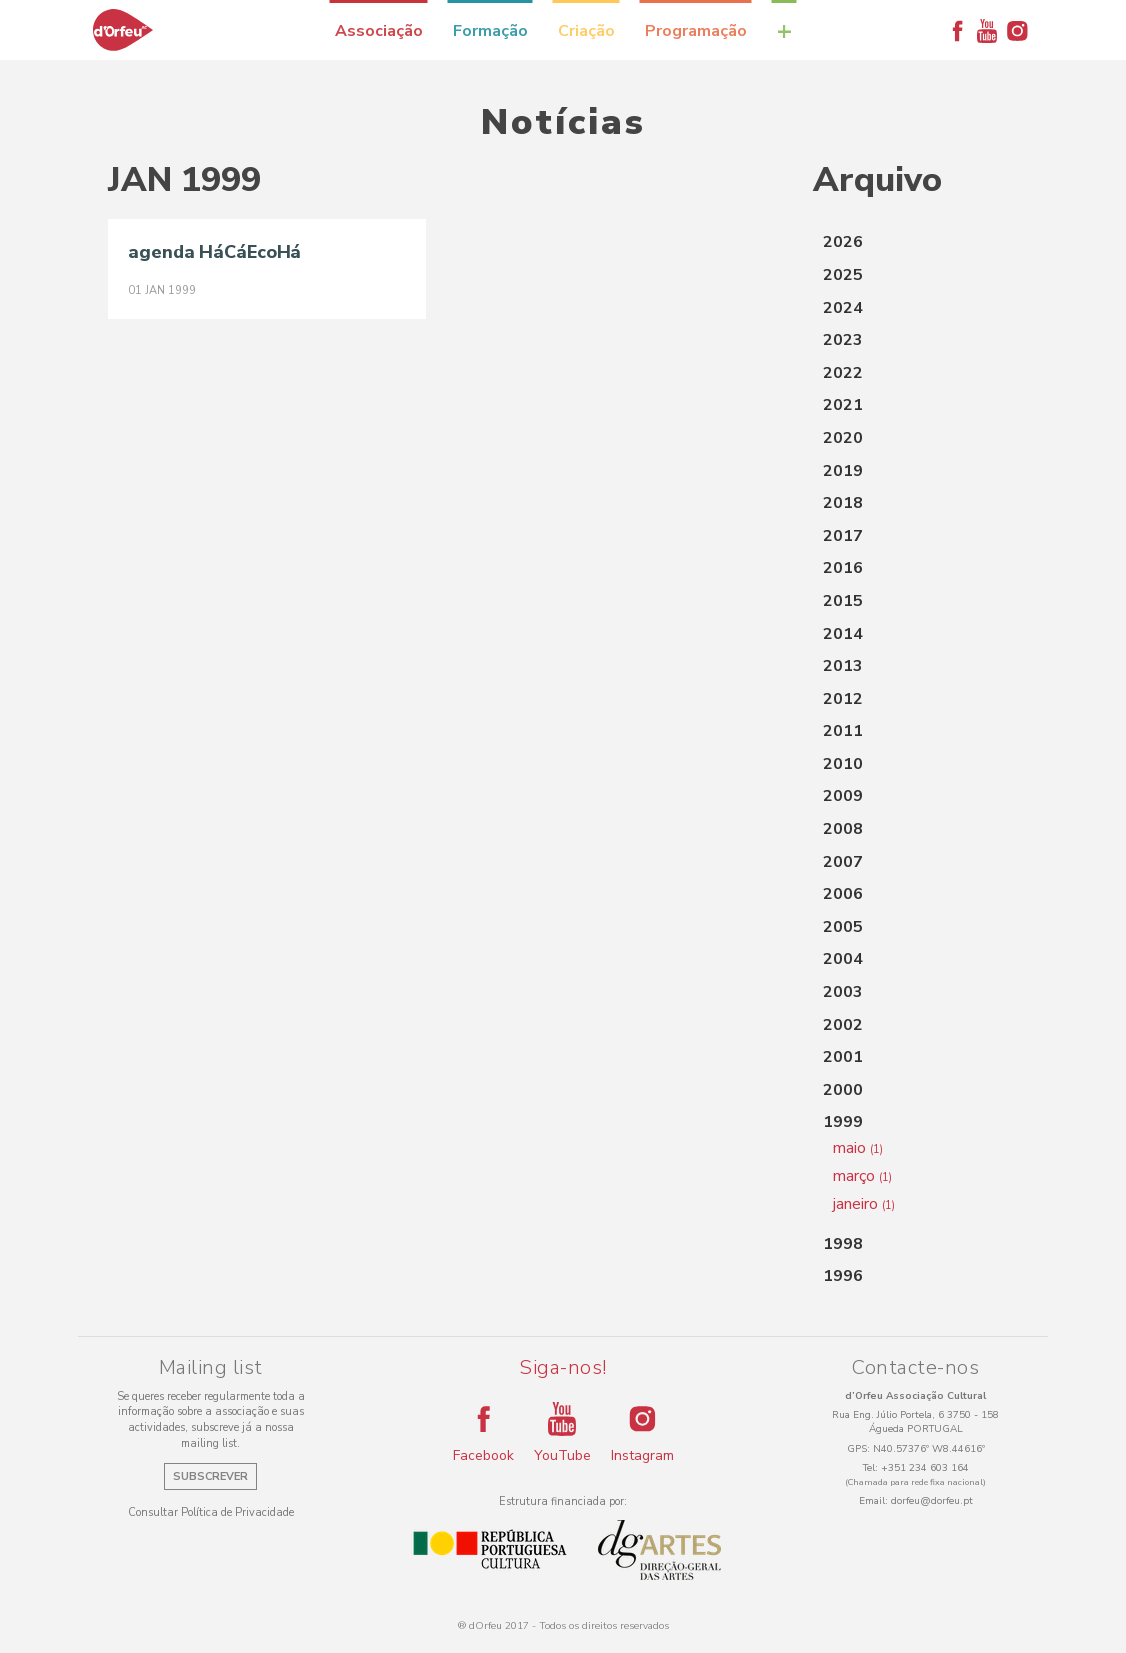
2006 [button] (843, 894)
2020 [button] (843, 438)
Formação (490, 31)
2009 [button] (843, 796)
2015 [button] (843, 601)
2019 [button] (843, 471)
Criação (586, 31)
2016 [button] (843, 568)
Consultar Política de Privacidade (211, 1512)
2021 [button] (843, 405)
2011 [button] (843, 731)
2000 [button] (843, 1090)
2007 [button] (843, 862)
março (862, 1176)
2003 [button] (843, 992)
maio (858, 1148)
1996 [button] (843, 1276)
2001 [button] (843, 1057)
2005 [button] (843, 927)
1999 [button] (843, 1122)
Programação (696, 31)
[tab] (915, 243)
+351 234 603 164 (925, 1468)
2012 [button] (843, 699)
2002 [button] (843, 1025)
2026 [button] (843, 242)
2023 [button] (843, 340)
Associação (379, 31)
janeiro (864, 1204)
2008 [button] (843, 829)
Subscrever (210, 1476)
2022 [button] (843, 373)
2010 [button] (843, 764)
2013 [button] (843, 666)
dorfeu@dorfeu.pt (932, 1501)
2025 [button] (843, 275)
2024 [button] (843, 308)
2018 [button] (843, 503)
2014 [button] (843, 634)
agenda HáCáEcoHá (214, 252)
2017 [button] (843, 536)
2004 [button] (843, 959)
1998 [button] (843, 1244)
